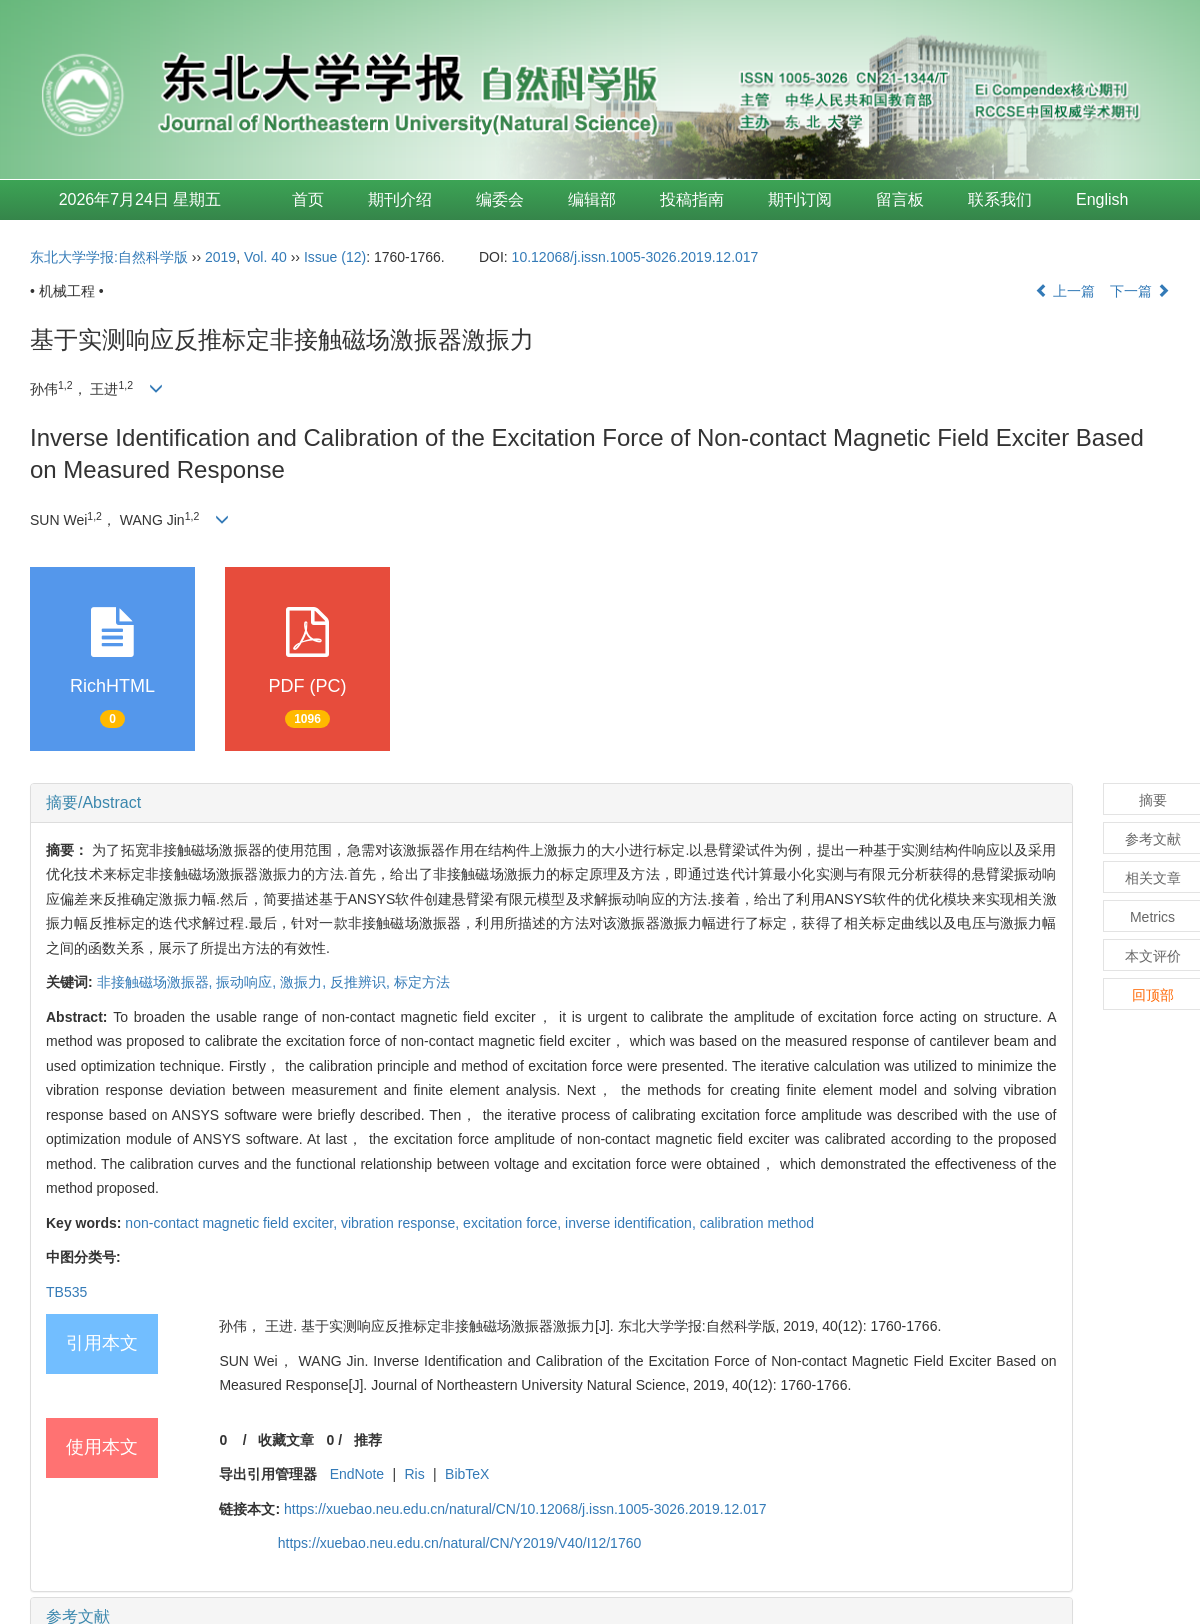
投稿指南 (692, 199)
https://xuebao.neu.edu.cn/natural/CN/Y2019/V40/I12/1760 (460, 1543)
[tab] (551, 803)
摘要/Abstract (93, 802)
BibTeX (467, 1474)
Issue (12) (335, 257)
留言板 (900, 199)
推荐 (368, 1440)
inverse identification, (632, 1223)
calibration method (757, 1223)
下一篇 (1140, 291)
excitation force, (514, 1223)
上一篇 (1065, 291)
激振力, (305, 982)
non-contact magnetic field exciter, (233, 1223)
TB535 (66, 1292)
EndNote (357, 1474)
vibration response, (402, 1223)
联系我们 (1000, 199)
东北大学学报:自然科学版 (109, 257)
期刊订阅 (800, 199)
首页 (308, 199)
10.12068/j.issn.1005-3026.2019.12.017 (635, 257)
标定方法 (422, 982)
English (1102, 199)
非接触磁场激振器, (157, 982)
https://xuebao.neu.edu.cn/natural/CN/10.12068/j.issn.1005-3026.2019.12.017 (525, 1509)
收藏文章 (286, 1440)
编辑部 (592, 199)
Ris (415, 1474)
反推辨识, (362, 982)
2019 (220, 257)
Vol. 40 (265, 257)
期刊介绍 (400, 199)
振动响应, (248, 982)
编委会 (500, 199)
